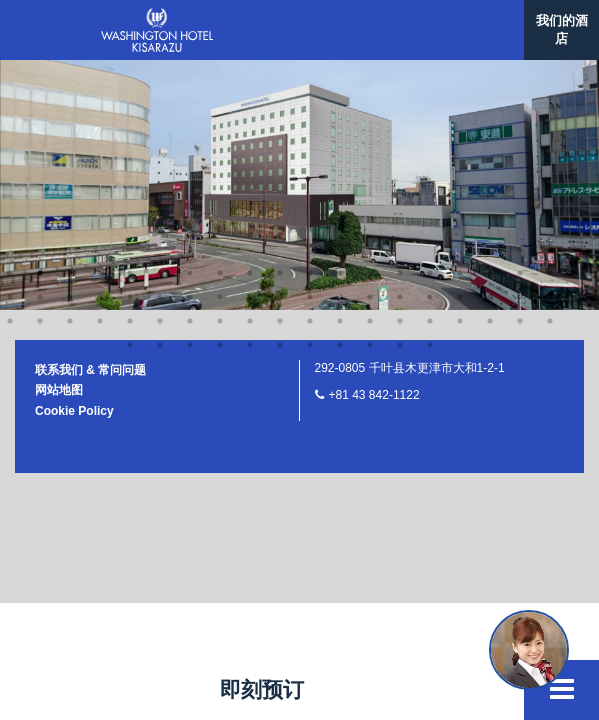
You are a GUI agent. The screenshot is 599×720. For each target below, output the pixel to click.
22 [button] (70, 48)
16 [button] (460, 24)
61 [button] (220, 96)
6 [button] (160, 24)
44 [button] (160, 72)
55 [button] (490, 72)
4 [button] (100, 24)
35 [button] (460, 48)
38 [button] (550, 48)
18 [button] (520, 24)
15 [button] (430, 24)
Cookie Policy (74, 162)
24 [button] (130, 48)
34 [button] (430, 48)
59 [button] (160, 96)
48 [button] (280, 72)
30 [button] (310, 48)
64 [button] (310, 96)
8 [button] (220, 24)
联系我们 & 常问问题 (90, 121)
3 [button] (70, 24)
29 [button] (280, 48)
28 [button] (250, 48)
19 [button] (550, 24)
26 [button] (190, 48)
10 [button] (280, 24)
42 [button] (100, 72)
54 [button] (460, 72)
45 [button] (190, 72)
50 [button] (340, 72)
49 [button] (310, 72)
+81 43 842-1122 (374, 146)
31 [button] (340, 48)
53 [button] (430, 72)
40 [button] (40, 72)
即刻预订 (262, 689)
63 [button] (280, 96)
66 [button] (370, 96)
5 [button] (130, 24)
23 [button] (100, 48)
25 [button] (160, 48)
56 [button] (520, 72)
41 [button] (70, 72)
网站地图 (59, 141)
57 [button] (550, 72)
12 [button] (340, 24)
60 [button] (190, 96)
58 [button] (130, 96)
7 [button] (190, 24)
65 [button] (340, 96)
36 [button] (490, 48)
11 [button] (310, 24)
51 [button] (370, 72)
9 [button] (250, 24)
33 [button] (400, 48)
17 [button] (490, 24)
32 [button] (370, 48)
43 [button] (130, 72)
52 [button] (400, 72)
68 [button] (430, 96)
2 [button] (40, 24)
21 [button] (40, 48)
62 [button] (250, 96)
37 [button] (520, 48)
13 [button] (370, 24)
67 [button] (400, 96)
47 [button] (250, 72)
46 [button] (220, 72)
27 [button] (220, 48)
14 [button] (400, 24)
